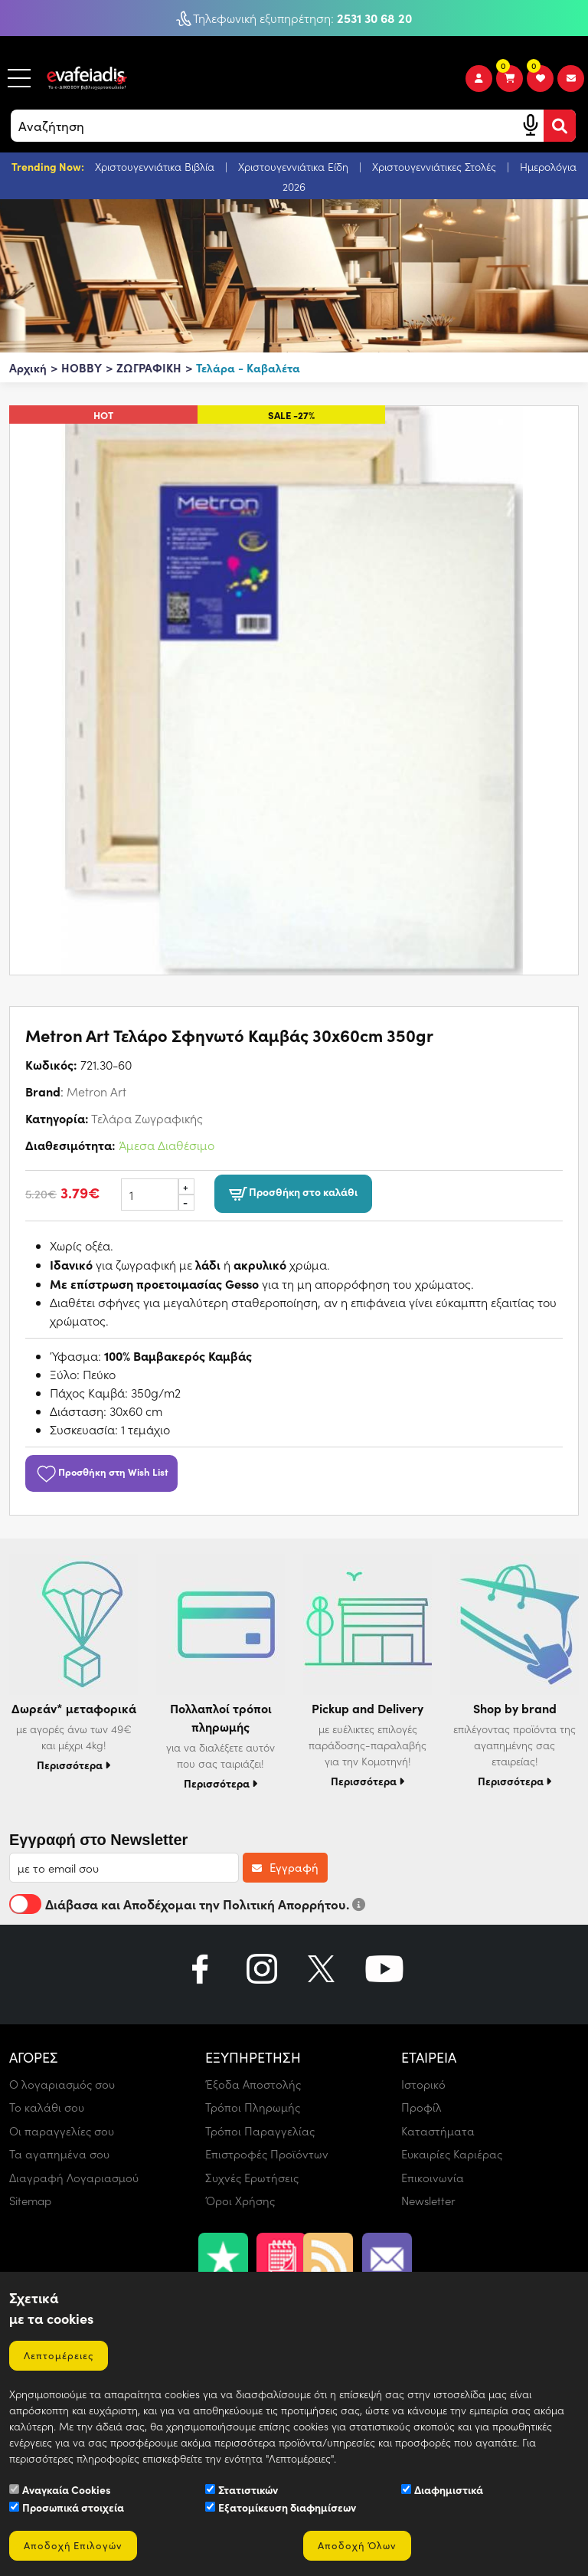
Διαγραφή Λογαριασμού (74, 2177)
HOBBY (81, 367)
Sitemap (30, 2200)
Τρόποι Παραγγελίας (260, 2130)
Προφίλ (421, 2107)
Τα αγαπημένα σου (59, 2153)
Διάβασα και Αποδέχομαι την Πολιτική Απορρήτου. (187, 1904)
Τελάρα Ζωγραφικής (147, 1118)
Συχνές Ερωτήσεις (252, 2177)
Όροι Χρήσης (240, 2200)
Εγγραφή (285, 1867)
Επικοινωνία (432, 2177)
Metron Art (96, 1091)
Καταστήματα (438, 2130)
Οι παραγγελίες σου (61, 2130)
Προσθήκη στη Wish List (101, 1471)
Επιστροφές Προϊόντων (266, 2153)
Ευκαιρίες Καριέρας (451, 2153)
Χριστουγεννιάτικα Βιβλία (156, 166)
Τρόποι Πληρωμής (252, 2107)
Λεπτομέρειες (58, 2355)
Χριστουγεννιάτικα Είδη (294, 166)
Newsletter (428, 2200)
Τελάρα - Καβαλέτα (248, 367)
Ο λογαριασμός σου (62, 2084)
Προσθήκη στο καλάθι (293, 1193)
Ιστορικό (423, 2084)
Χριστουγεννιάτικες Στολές (435, 166)
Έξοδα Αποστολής (253, 2084)
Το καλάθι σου (46, 2107)
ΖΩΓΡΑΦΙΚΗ (148, 367)
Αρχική (28, 367)
